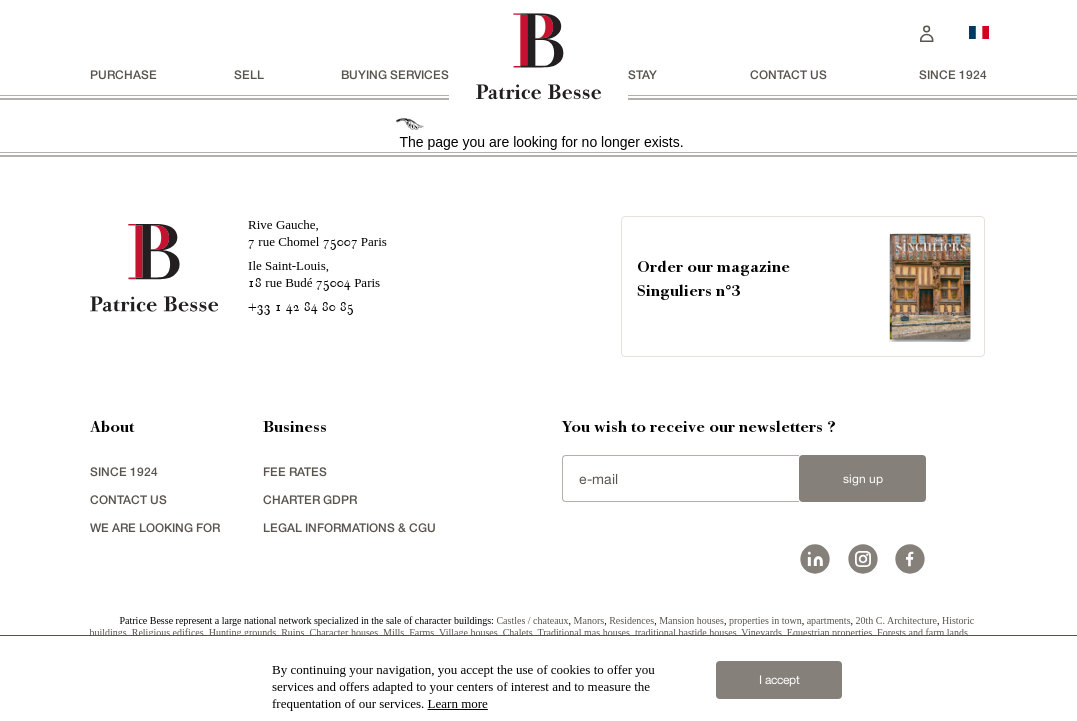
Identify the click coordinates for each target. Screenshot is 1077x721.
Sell (249, 74)
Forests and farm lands (922, 632)
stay (642, 74)
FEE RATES (295, 471)
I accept (779, 680)
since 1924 (953, 74)
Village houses (468, 632)
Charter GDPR (310, 499)
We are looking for (155, 527)
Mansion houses (691, 620)
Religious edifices (168, 632)
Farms (421, 632)
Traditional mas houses (583, 632)
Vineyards (761, 632)
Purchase (123, 74)
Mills (393, 632)
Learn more (458, 703)
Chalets (518, 632)
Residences (631, 620)
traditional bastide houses (686, 632)
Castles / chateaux (532, 620)
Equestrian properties (829, 632)
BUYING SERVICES (395, 74)
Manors (589, 620)
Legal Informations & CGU (349, 527)
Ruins (292, 632)
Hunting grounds (243, 632)
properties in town (765, 620)
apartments (829, 620)
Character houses (344, 632)
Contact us (788, 74)
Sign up (863, 479)
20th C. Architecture (896, 620)
